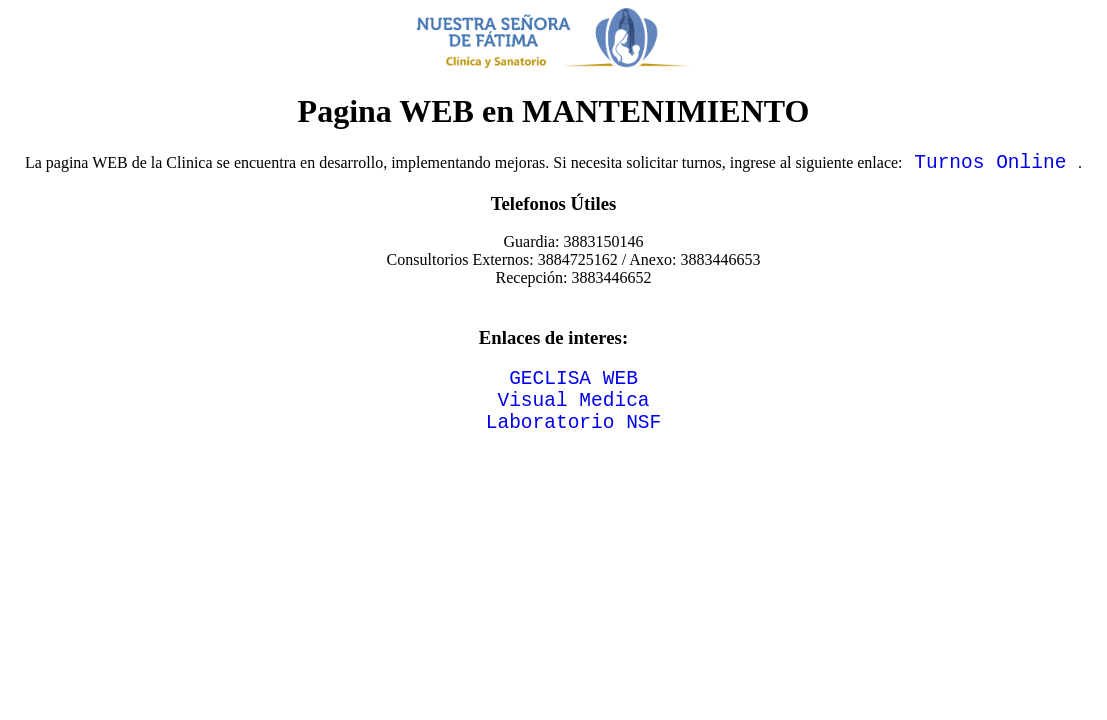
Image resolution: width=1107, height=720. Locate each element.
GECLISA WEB (573, 386)
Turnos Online (991, 165)
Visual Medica (573, 413)
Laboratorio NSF (574, 440)
